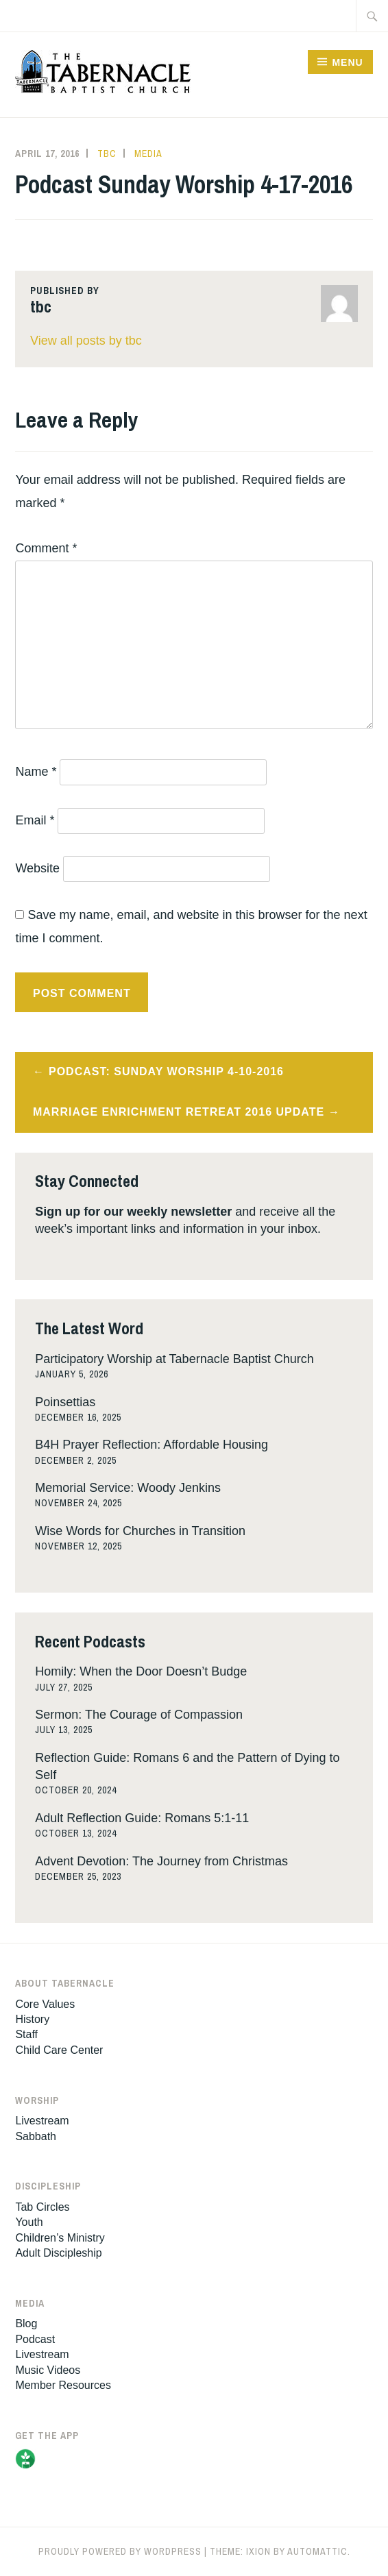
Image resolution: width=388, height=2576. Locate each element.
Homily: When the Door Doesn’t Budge (141, 1671)
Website (37, 868)
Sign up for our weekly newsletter (133, 1211)
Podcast (35, 2339)
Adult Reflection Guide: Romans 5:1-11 (142, 1818)
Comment (46, 548)
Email (34, 820)
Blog (26, 2323)
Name (35, 771)
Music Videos (47, 2370)
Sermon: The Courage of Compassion (139, 1714)
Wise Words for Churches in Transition (140, 1531)
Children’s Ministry (59, 2238)
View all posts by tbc (86, 340)
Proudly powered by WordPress (120, 2551)
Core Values (45, 2004)
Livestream (42, 2120)
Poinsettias (65, 1402)
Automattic (317, 2551)
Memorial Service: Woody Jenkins (128, 1488)
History (32, 2019)
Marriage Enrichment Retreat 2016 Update (178, 1112)
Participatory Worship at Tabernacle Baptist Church (174, 1359)
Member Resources (63, 2385)
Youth (29, 2222)
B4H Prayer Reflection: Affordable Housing (151, 1444)
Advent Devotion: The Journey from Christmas (161, 1861)
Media (148, 153)
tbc (107, 153)
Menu (347, 62)
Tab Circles (42, 2207)
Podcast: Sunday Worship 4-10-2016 (166, 1071)
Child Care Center (59, 2050)
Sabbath (35, 2136)
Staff (26, 2034)
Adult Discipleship (58, 2253)
